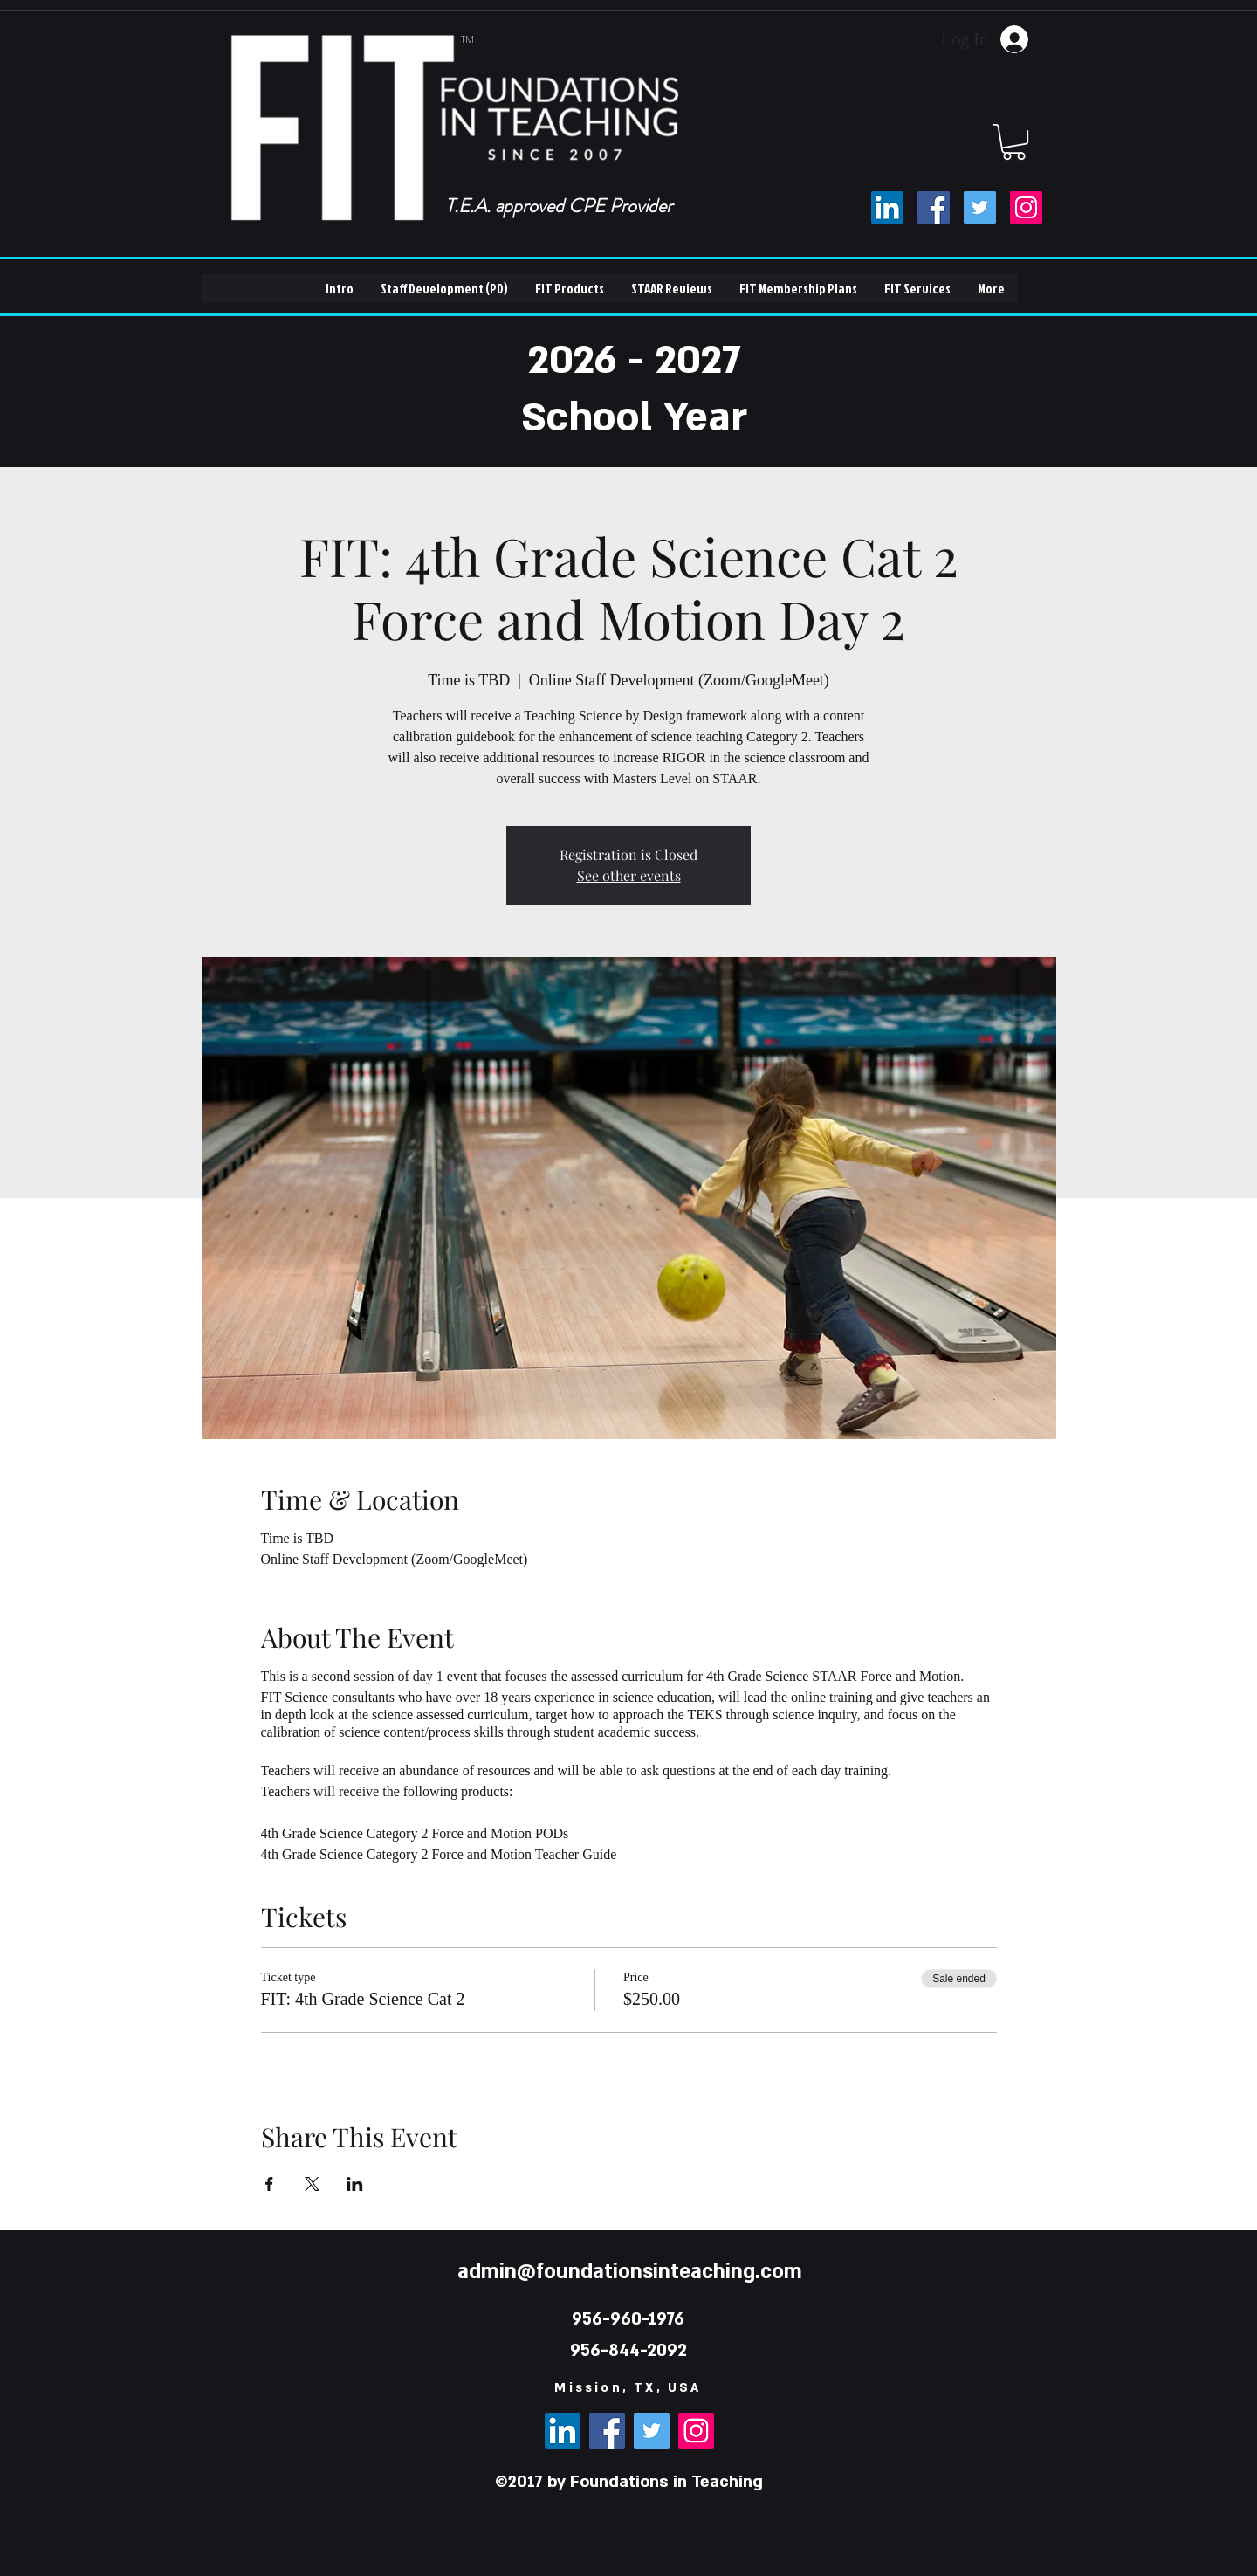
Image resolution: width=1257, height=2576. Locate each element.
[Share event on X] (312, 2184)
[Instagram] (1026, 207)
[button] (1014, 142)
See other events (629, 875)
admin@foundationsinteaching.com (629, 2271)
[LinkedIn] (887, 207)
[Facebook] (933, 207)
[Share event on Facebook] (269, 2184)
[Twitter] (980, 207)
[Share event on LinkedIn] (355, 2184)
